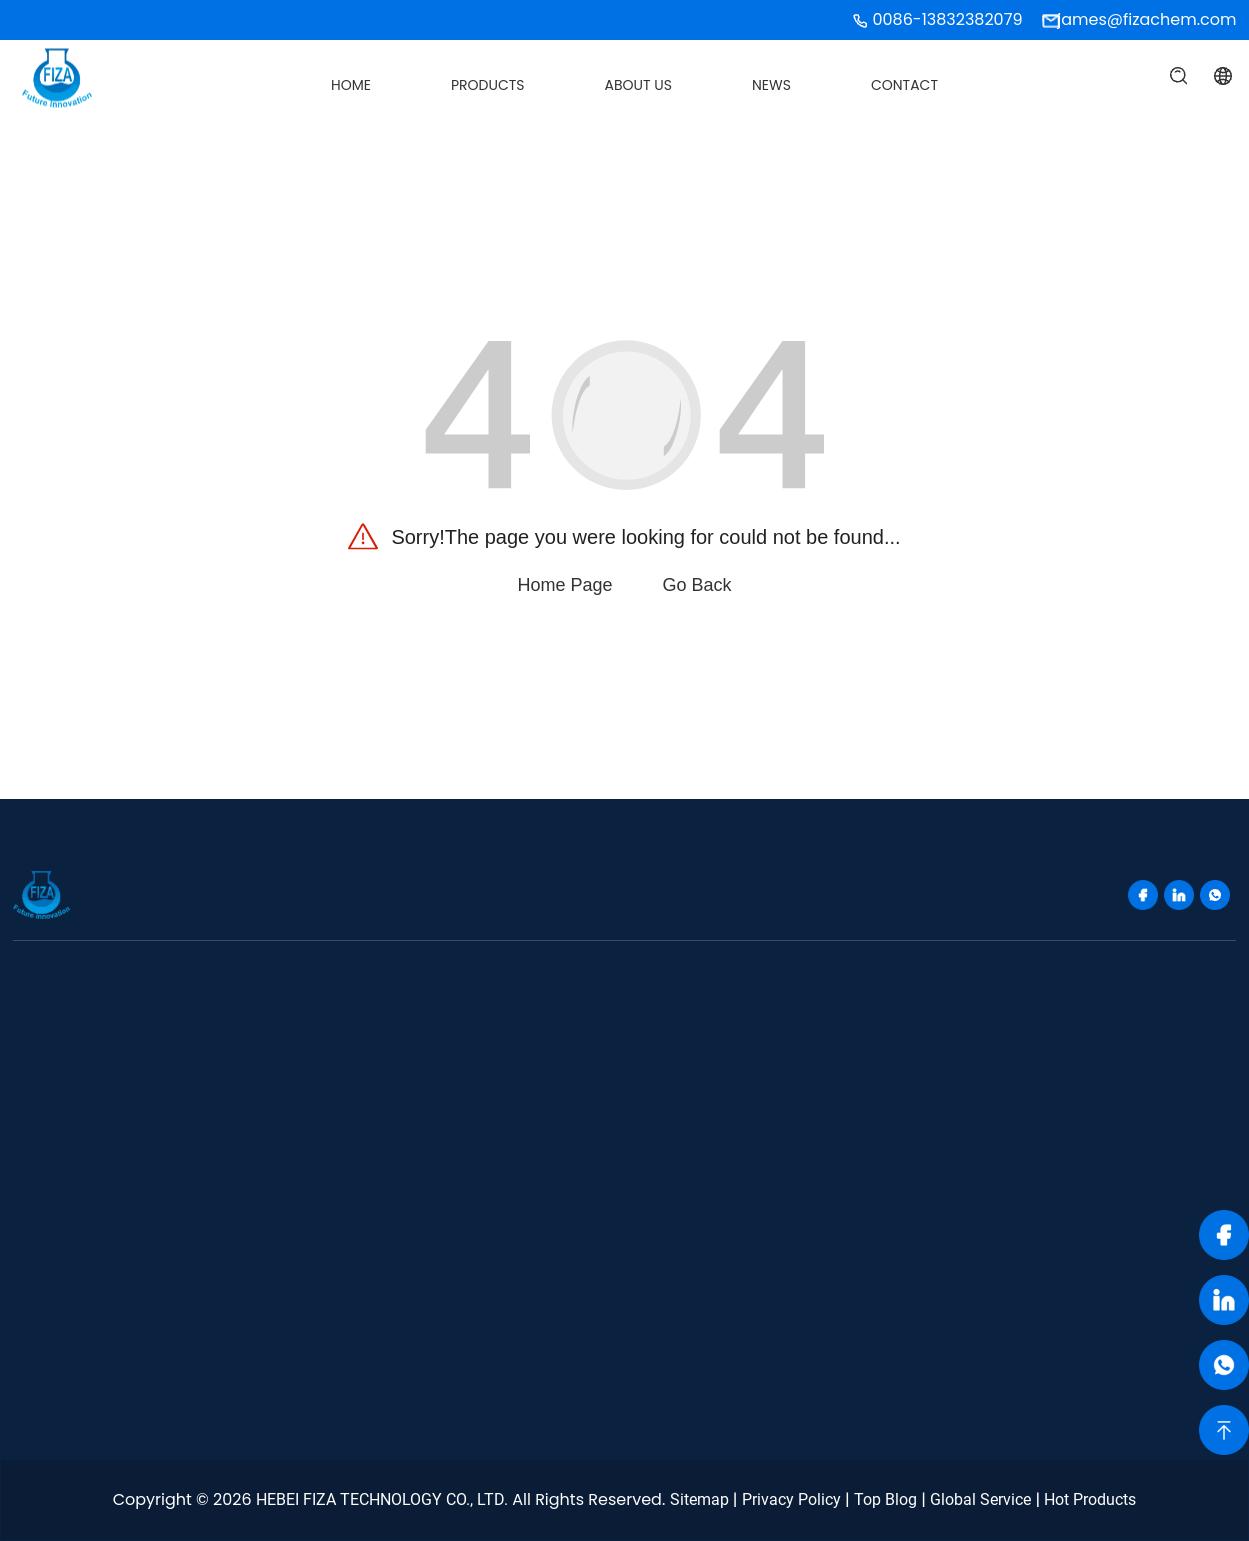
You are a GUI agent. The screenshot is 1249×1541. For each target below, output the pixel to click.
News (771, 85)
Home (351, 85)
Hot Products (1090, 1499)
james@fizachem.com (1146, 19)
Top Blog (885, 1499)
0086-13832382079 (947, 19)
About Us (638, 85)
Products (488, 85)
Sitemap (699, 1499)
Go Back (697, 585)
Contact (904, 85)
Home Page (564, 585)
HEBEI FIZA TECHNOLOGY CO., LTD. (382, 1499)
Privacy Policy (791, 1499)
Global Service (980, 1499)
